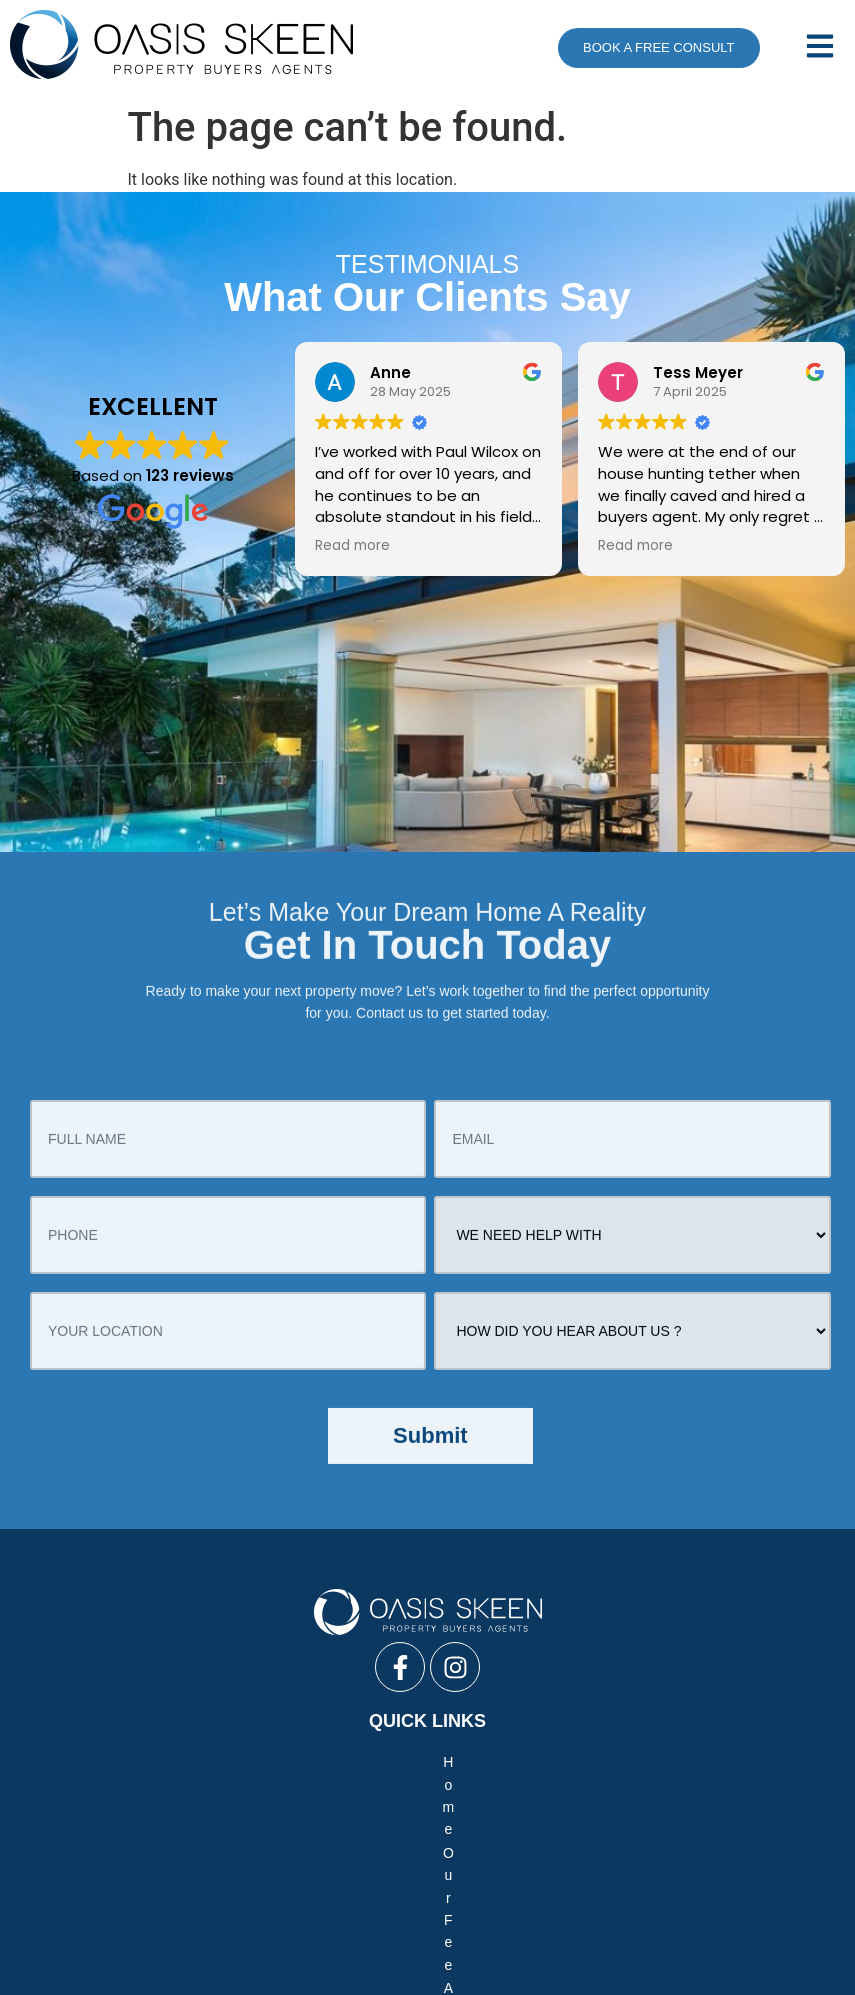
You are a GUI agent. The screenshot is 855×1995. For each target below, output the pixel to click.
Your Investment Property (347, 1786)
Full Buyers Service (208, 1868)
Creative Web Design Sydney (427, 1967)
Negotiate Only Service (369, 1868)
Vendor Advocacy (653, 1868)
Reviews (212, 1786)
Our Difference (679, 1762)
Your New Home (105, 1786)
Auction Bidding (520, 1868)
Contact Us (765, 1786)
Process (675, 1786)
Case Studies (339, 1762)
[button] (813, 48)
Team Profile (451, 1762)
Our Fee (154, 1762)
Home (80, 1762)
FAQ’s (774, 1762)
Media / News (561, 1762)
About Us (240, 1762)
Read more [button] (352, 546)
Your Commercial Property (539, 1786)
